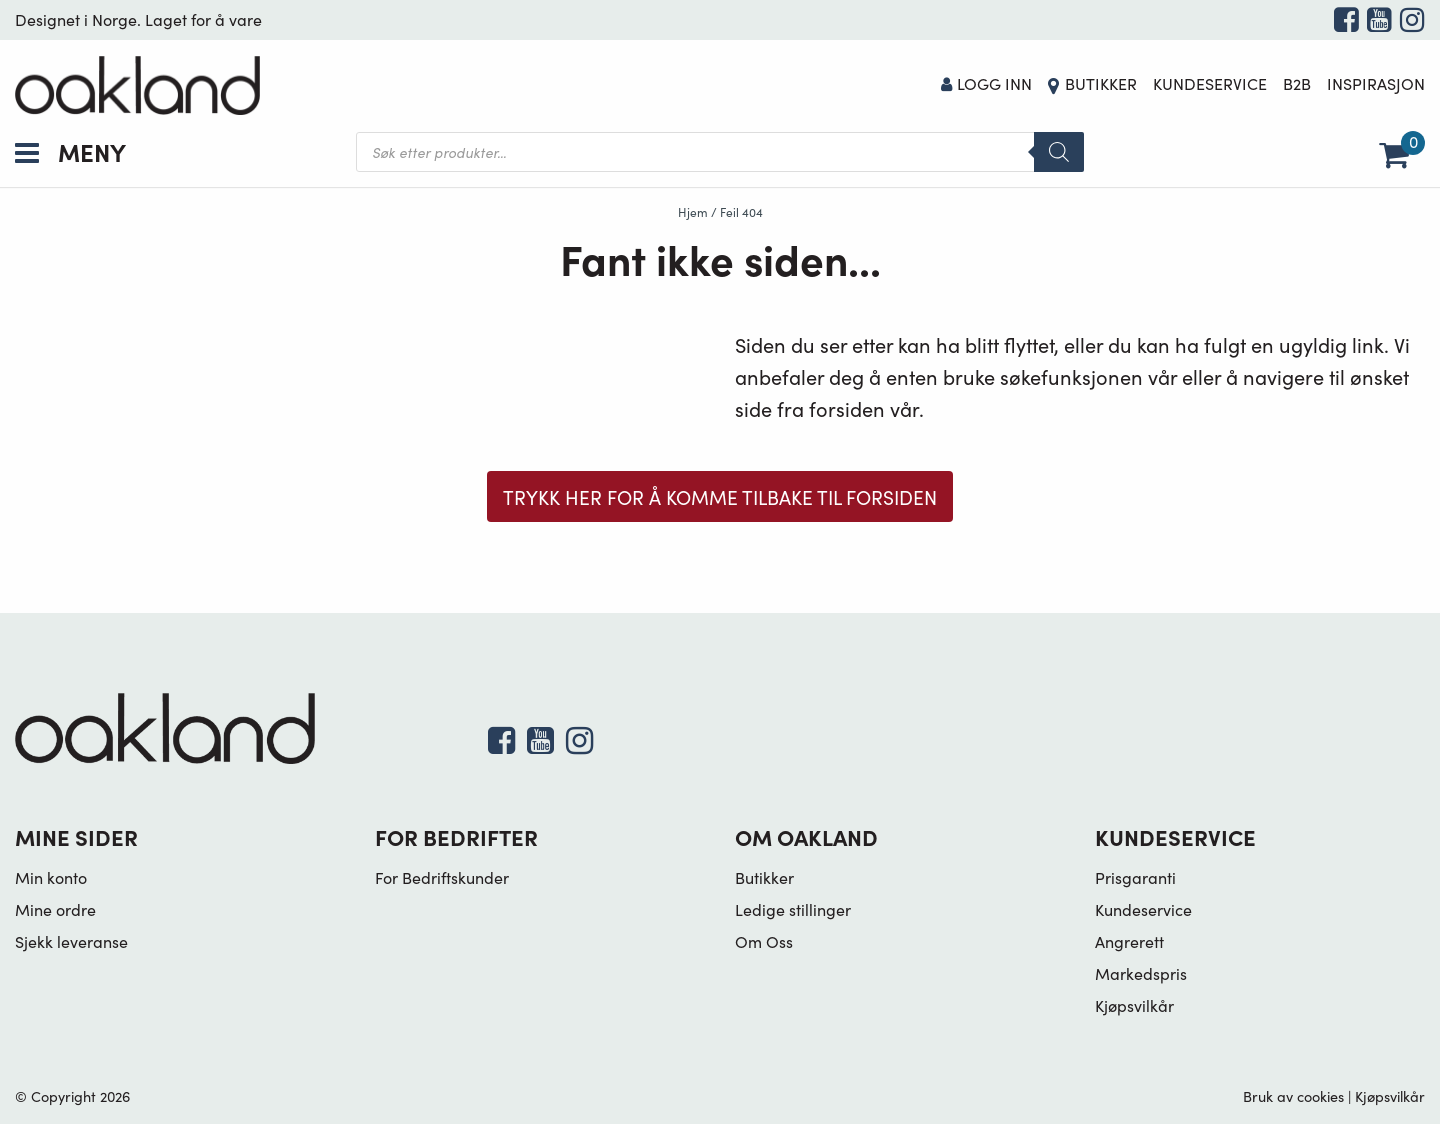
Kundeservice (1210, 83)
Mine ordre (55, 909)
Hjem (693, 211)
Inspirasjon (1376, 83)
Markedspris (1141, 973)
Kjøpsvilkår (1134, 1005)
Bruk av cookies (1293, 1096)
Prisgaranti (1135, 877)
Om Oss (764, 941)
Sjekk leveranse (71, 941)
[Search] (1059, 152)
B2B (1297, 83)
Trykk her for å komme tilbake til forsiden (720, 496)
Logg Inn (987, 83)
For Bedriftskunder (442, 877)
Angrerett (1129, 941)
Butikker (1101, 83)
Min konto (51, 877)
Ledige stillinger (793, 909)
